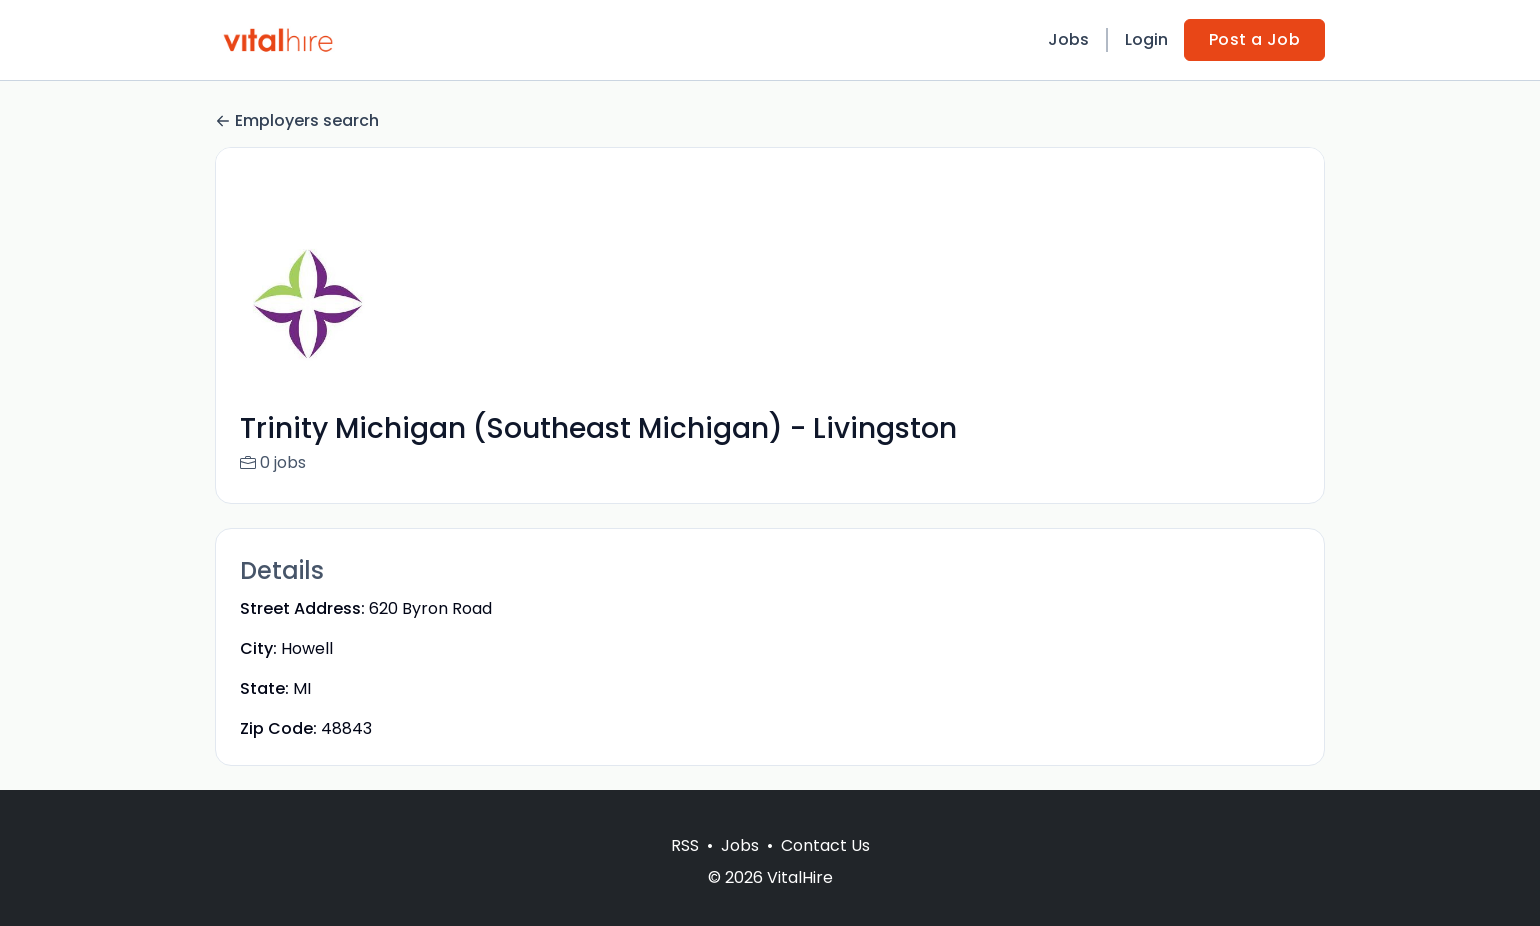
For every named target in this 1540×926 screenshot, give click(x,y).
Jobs (1068, 39)
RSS (685, 869)
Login (1146, 39)
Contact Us (825, 869)
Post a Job (1254, 39)
